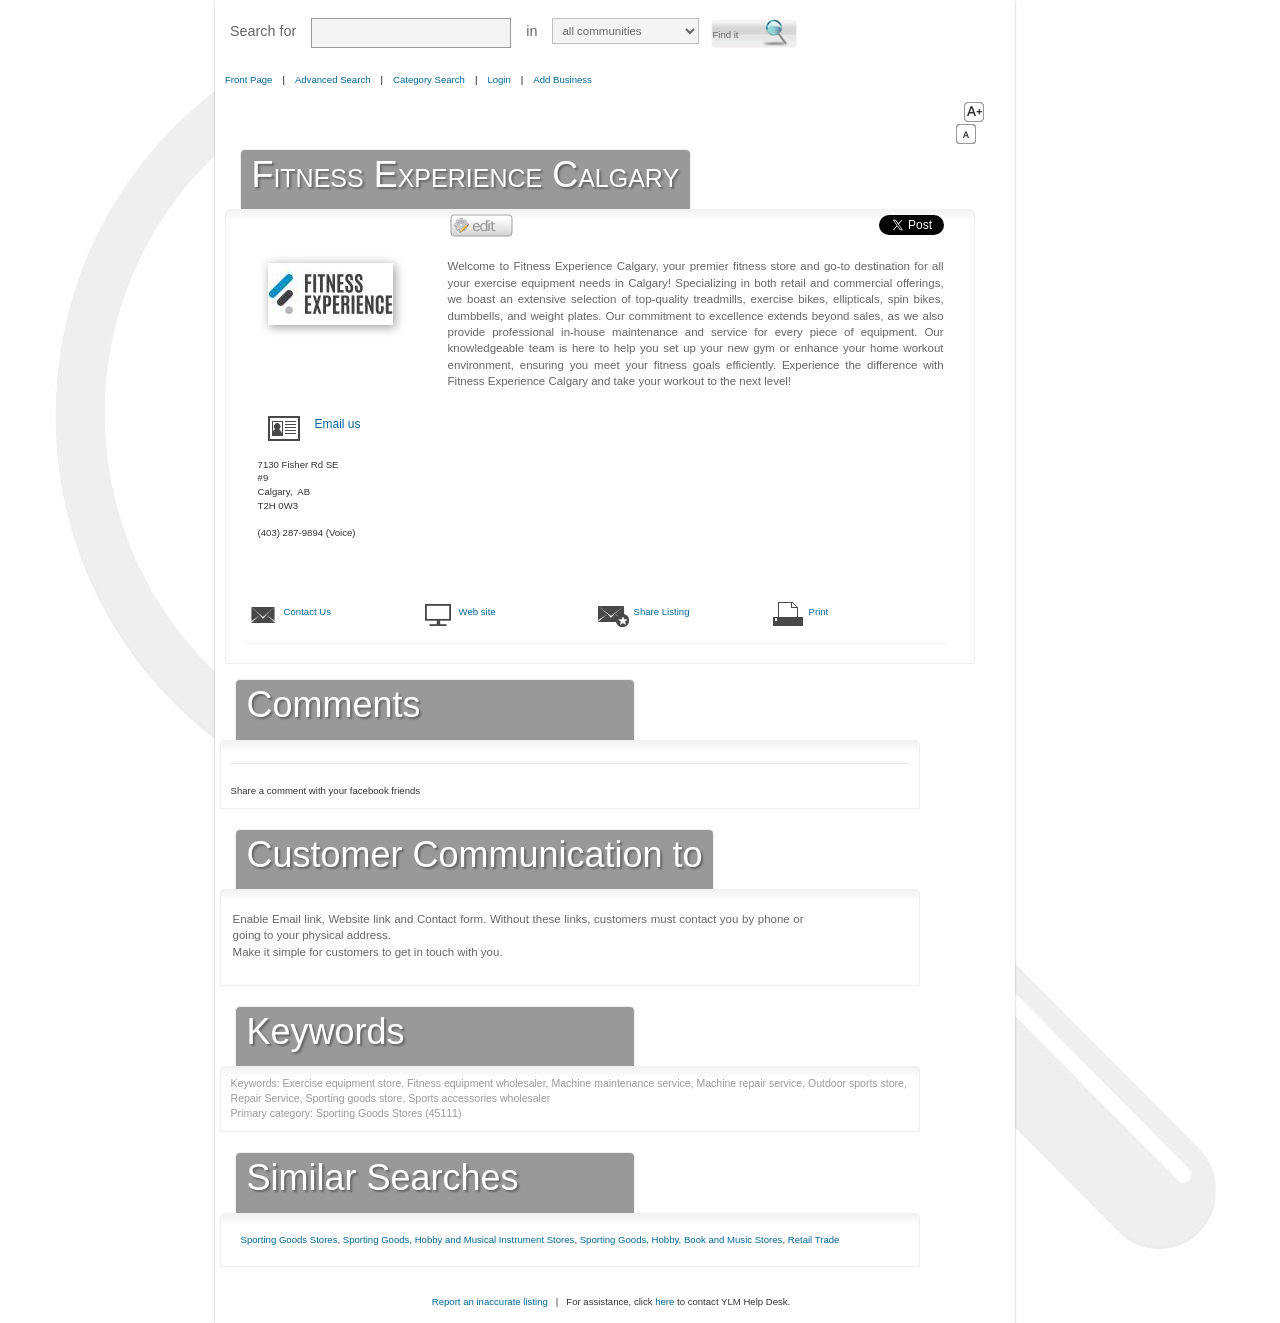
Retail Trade (814, 1239)
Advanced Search (333, 79)
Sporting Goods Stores (289, 1239)
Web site (477, 611)
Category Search (429, 79)
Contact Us (307, 611)
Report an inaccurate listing (490, 1301)
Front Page (248, 79)
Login (498, 79)
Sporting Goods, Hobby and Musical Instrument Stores (459, 1239)
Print (819, 611)
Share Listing (662, 611)
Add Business (562, 79)
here (664, 1301)
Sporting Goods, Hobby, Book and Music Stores (681, 1239)
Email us (338, 424)
